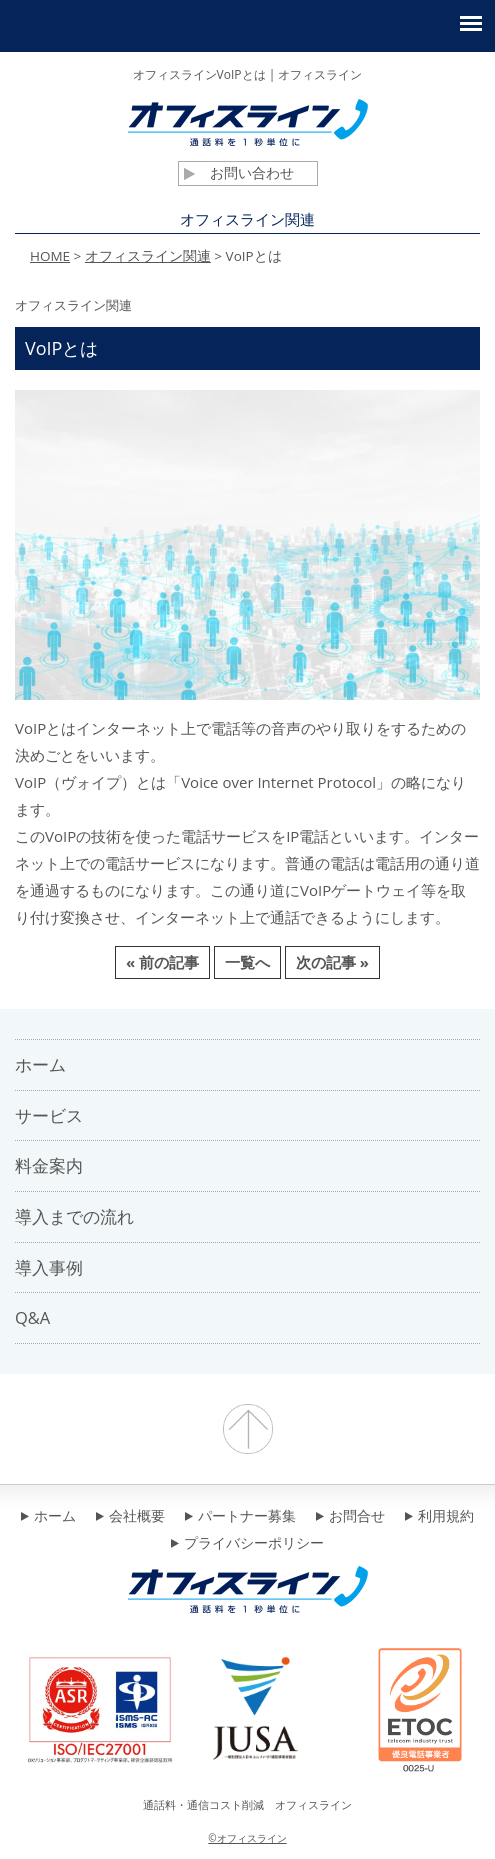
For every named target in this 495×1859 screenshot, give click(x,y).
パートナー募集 (240, 1517)
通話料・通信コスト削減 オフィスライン (247, 1804)
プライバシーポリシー (247, 1544)
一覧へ (247, 962)
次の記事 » (332, 962)
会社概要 (130, 1517)
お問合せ (350, 1517)
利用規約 (439, 1517)
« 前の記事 (162, 962)
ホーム (48, 1517)
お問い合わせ (239, 173)
